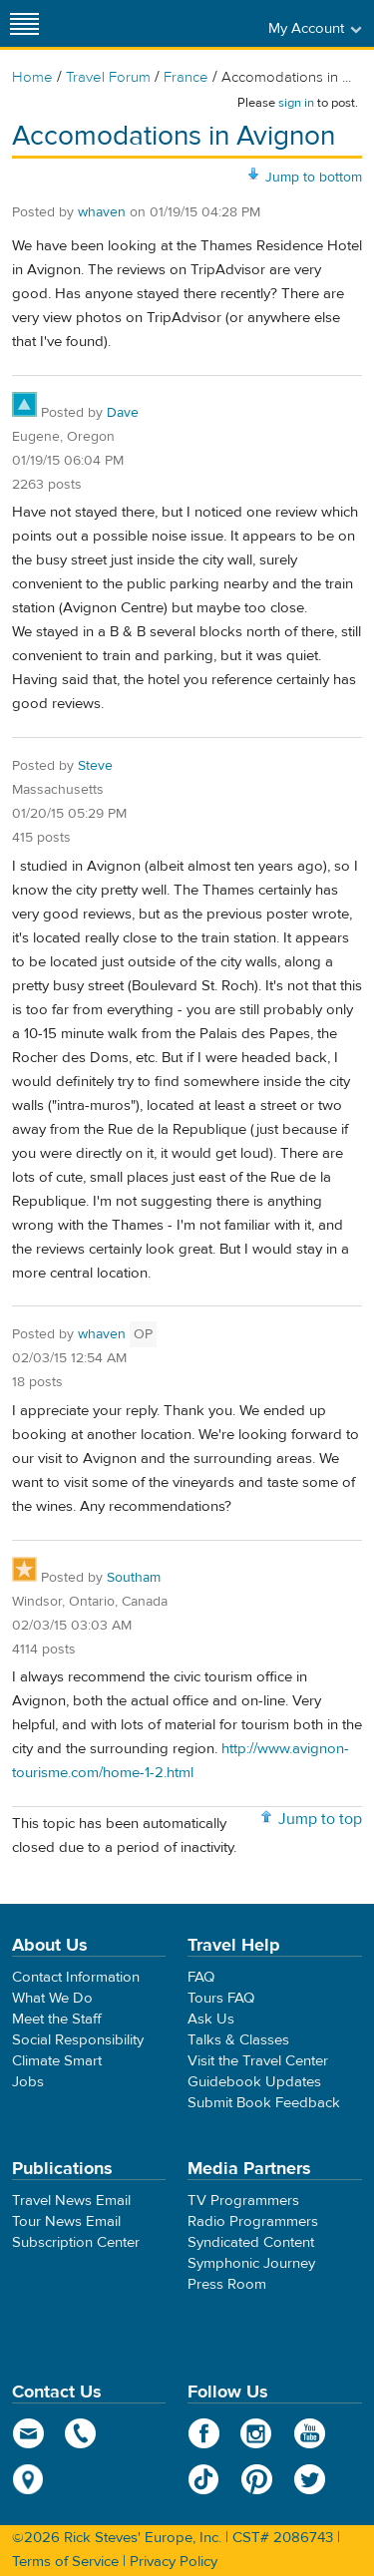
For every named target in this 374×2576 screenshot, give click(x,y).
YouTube (309, 2433)
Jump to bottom (313, 177)
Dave (123, 413)
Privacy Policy (173, 2561)
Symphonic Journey (251, 2263)
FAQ (200, 1977)
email (28, 2433)
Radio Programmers (252, 2221)
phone (81, 2433)
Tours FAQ (220, 1998)
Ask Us (210, 2019)
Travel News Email (71, 2200)
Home (32, 77)
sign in (296, 103)
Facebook (203, 2433)
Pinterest (256, 2479)
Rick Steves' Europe (187, 23)
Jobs (28, 2081)
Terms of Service (65, 2561)
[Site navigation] (25, 23)
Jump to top (320, 1819)
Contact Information (76, 1977)
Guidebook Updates (254, 2081)
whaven (102, 212)
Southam (134, 1578)
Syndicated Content (250, 2242)
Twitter (309, 2479)
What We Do (52, 1998)
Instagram (256, 2433)
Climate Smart (57, 2060)
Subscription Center (76, 2242)
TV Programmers (243, 2200)
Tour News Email (66, 2221)
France (186, 77)
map (28, 2479)
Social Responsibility (78, 2039)
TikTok (203, 2479)
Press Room (226, 2284)
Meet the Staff (57, 2019)
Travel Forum (108, 77)
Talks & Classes (238, 2039)
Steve (95, 766)
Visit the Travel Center (257, 2060)
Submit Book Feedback (263, 2102)
